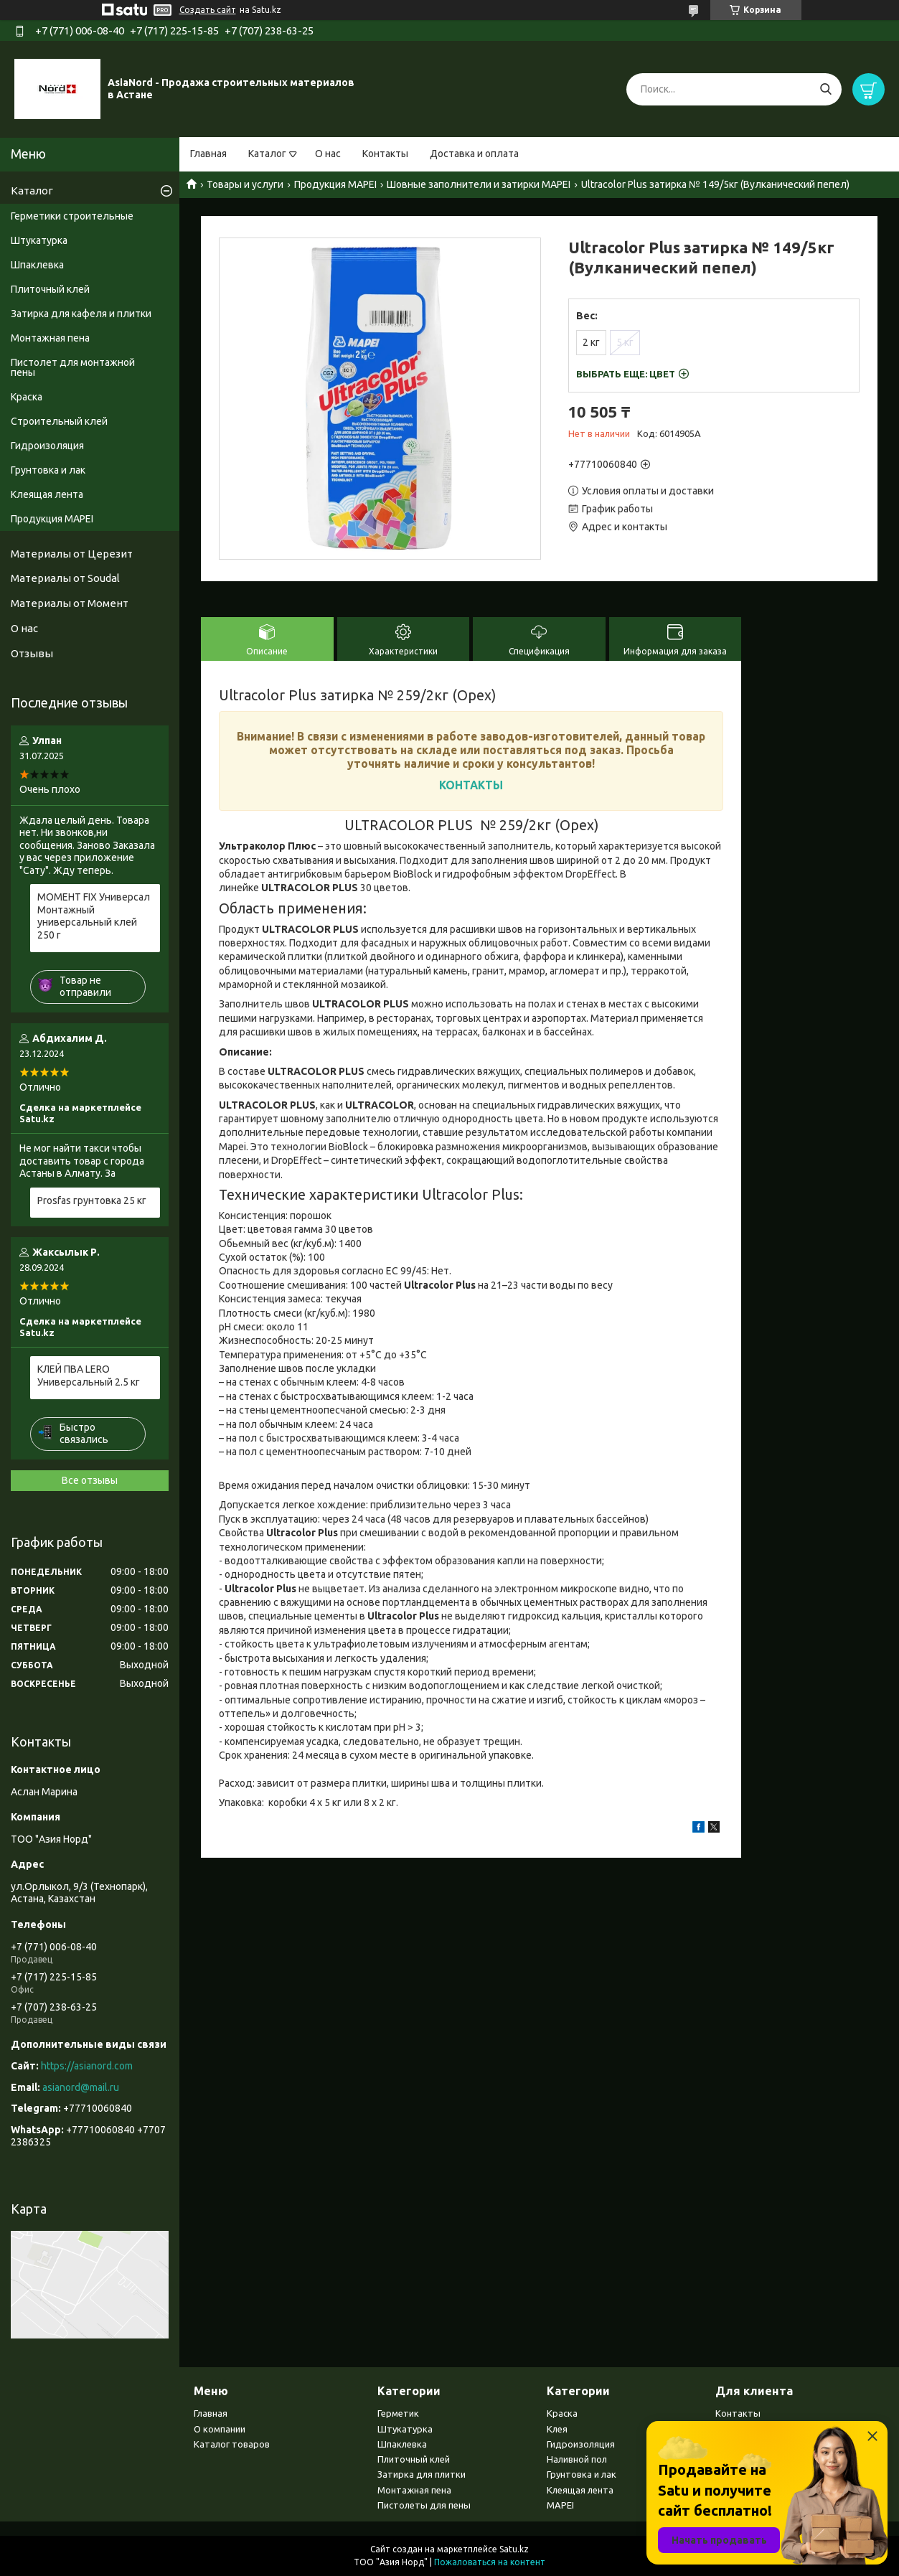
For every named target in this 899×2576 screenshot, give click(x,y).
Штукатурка (39, 240)
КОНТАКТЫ (471, 785)
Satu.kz (514, 2549)
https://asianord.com (87, 2066)
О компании (219, 2429)
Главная (208, 153)
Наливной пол (577, 2459)
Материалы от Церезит (72, 553)
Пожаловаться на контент (489, 2562)
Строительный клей (59, 421)
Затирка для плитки (421, 2474)
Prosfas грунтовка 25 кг (91, 1200)
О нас (328, 153)
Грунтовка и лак (48, 470)
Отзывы (32, 653)
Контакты (385, 153)
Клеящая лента (47, 494)
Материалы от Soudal (65, 578)
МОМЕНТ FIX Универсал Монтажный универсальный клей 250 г (93, 916)
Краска (26, 397)
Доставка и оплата (474, 153)
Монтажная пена (50, 338)
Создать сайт (207, 9)
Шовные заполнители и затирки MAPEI (478, 184)
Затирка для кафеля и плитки (81, 313)
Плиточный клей (50, 289)
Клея (557, 2429)
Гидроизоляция (47, 445)
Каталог (267, 153)
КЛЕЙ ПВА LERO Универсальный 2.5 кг (88, 1375)
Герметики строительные (72, 216)
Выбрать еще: (625, 374)
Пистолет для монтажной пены (73, 367)
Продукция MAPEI (335, 184)
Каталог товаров (232, 2444)
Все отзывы (90, 1480)
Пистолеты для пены (424, 2505)
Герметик (398, 2413)
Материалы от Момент (69, 603)
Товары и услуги (245, 184)
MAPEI (560, 2505)
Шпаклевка (37, 265)
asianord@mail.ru (80, 2087)
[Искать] (825, 89)
